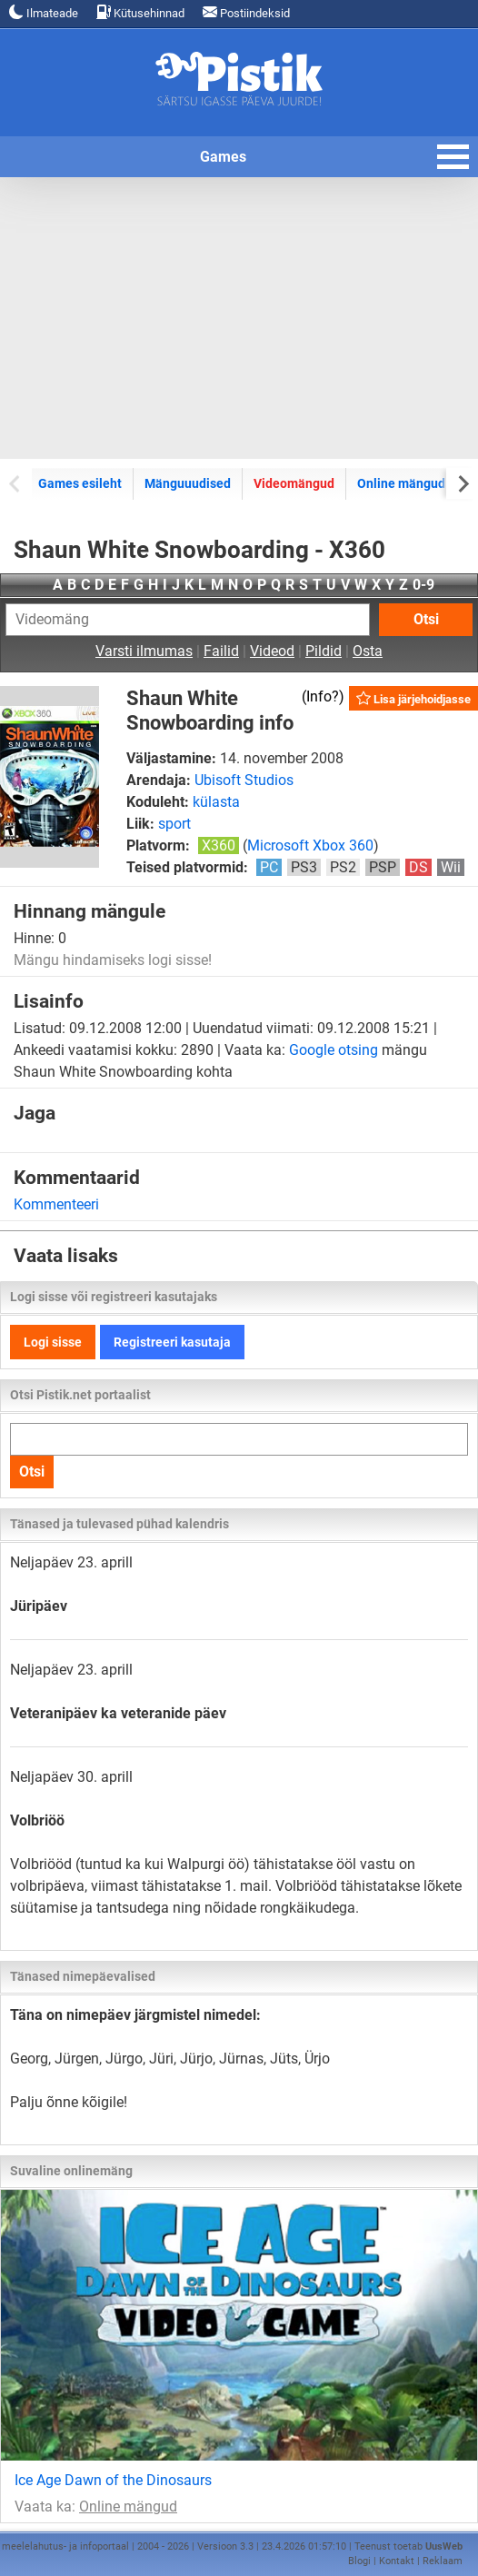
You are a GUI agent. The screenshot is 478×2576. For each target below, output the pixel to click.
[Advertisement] (239, 318)
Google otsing (333, 1050)
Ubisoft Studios (244, 780)
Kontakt (396, 2561)
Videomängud (294, 483)
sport (174, 823)
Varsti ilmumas (144, 651)
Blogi (359, 2561)
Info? (322, 696)
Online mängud (401, 483)
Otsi (426, 619)
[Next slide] (462, 483)
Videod (272, 651)
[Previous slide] (16, 483)
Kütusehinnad (140, 12)
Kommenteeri (56, 1204)
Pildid (323, 651)
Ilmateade (43, 12)
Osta (368, 651)
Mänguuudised (187, 483)
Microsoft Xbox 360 (310, 845)
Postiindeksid (246, 12)
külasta (216, 802)
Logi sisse (53, 1342)
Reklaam (443, 2561)
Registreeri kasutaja (172, 1342)
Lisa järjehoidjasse (413, 698)
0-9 (423, 584)
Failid (221, 651)
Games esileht (80, 483)
